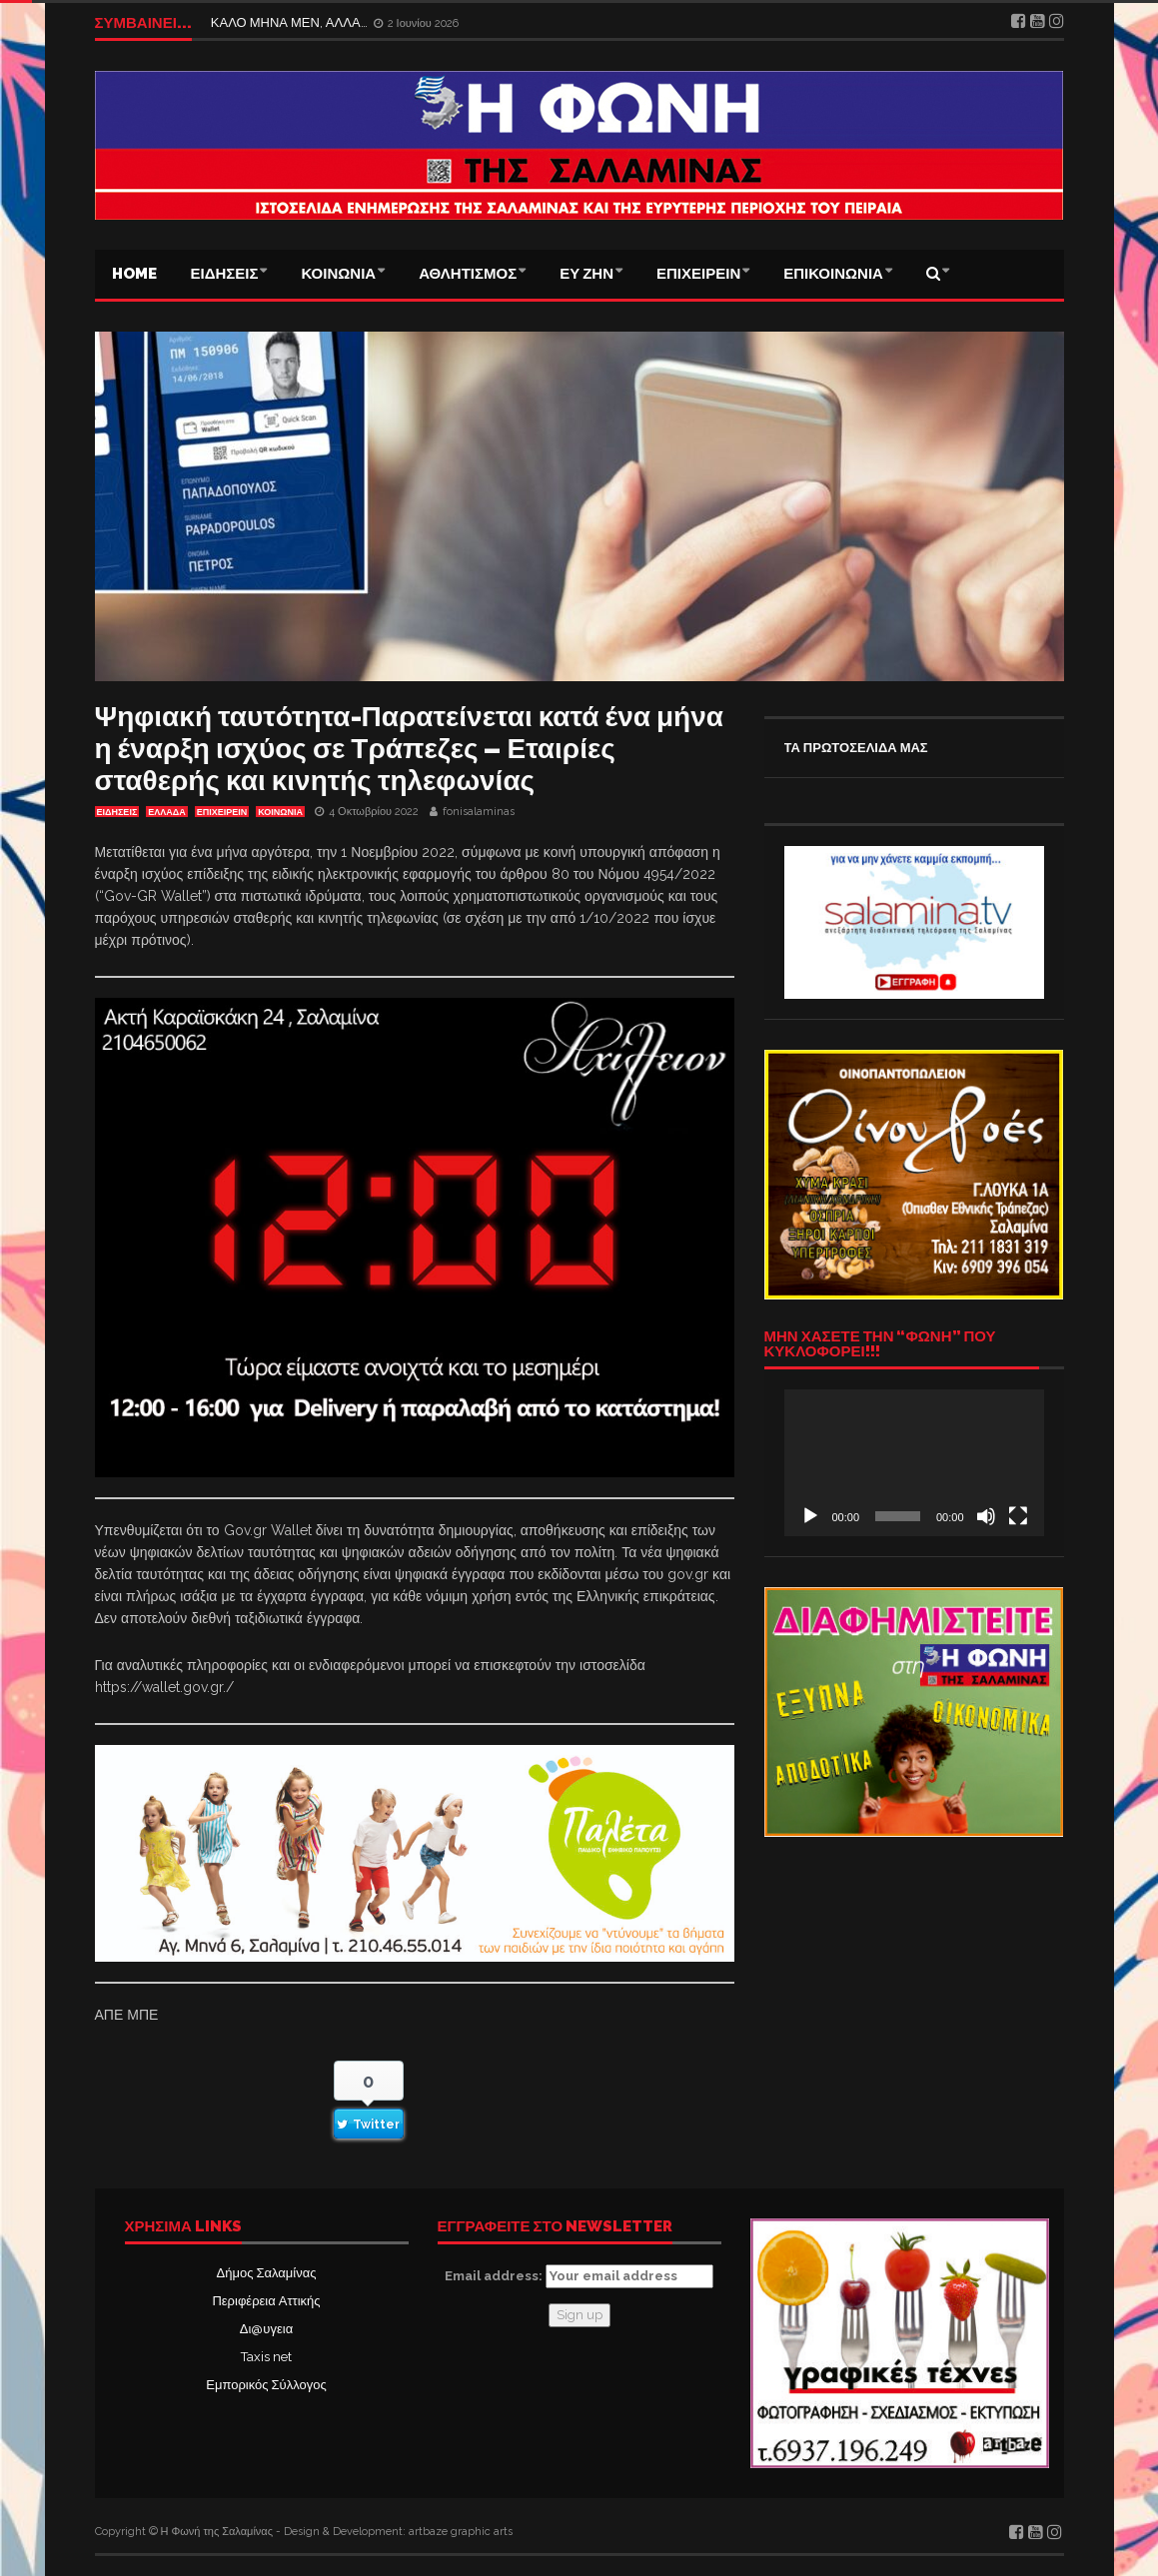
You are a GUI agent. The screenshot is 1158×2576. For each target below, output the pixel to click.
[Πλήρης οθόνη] (1018, 1516)
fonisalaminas (479, 811)
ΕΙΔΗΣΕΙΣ (225, 274)
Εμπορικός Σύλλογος (266, 2384)
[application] (914, 1462)
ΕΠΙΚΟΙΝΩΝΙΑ (833, 274)
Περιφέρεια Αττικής (266, 2300)
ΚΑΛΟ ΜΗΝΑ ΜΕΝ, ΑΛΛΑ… (291, 22)
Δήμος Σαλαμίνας (267, 2272)
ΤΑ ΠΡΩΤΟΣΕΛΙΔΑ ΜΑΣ (856, 747)
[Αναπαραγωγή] (810, 1516)
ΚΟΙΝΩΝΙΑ (338, 274)
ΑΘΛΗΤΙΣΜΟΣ (468, 274)
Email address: (579, 2276)
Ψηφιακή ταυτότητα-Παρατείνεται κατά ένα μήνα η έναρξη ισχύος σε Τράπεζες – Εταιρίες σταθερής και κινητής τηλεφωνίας (409, 748)
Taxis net (266, 2356)
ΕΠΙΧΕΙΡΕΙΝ (698, 274)
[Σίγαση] (986, 1516)
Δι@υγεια (266, 2328)
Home (134, 274)
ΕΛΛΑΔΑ (166, 812)
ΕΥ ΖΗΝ (586, 274)
